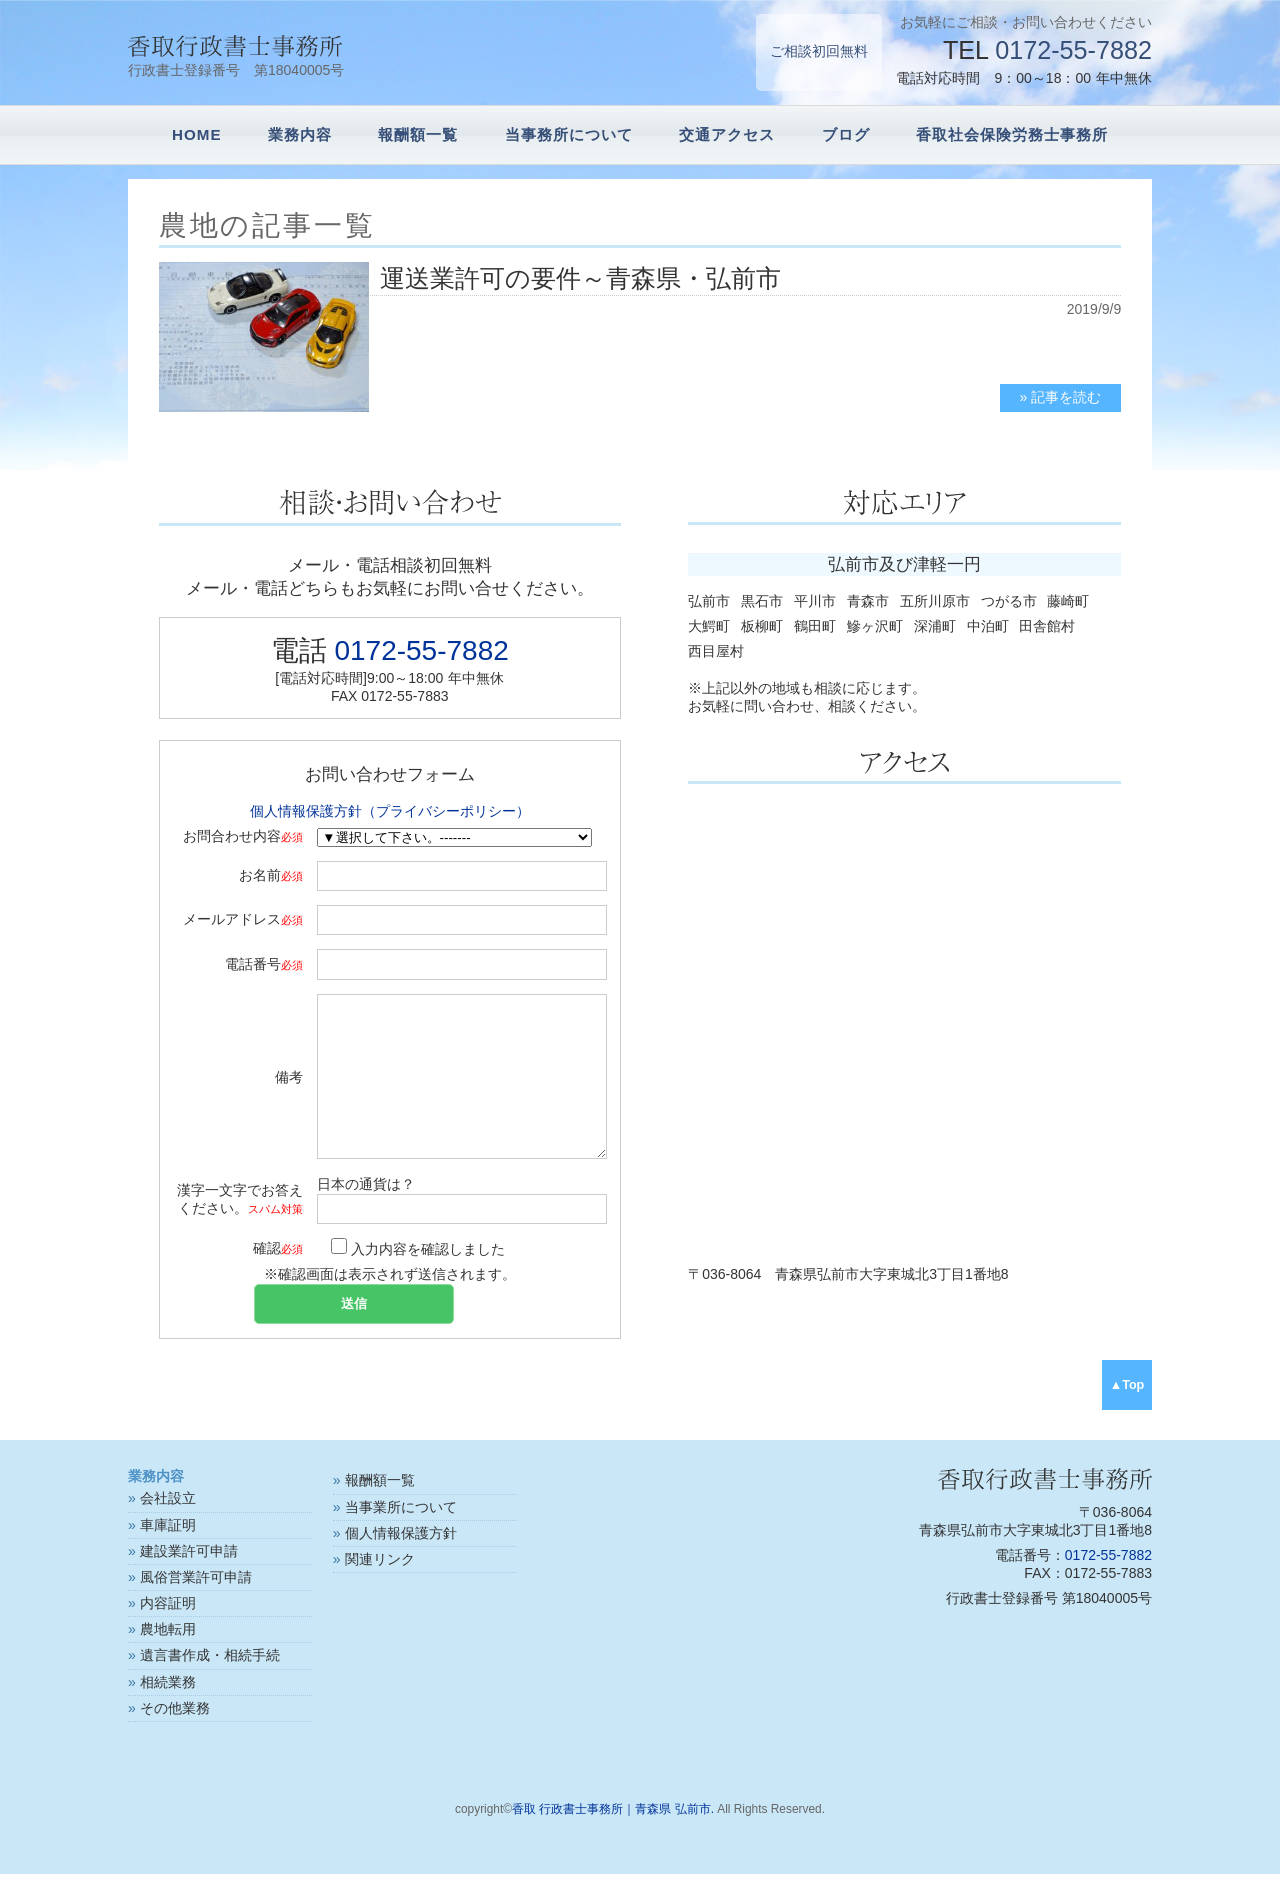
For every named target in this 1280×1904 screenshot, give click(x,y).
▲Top (1127, 1415)
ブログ (846, 134)
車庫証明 (168, 1555)
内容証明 (168, 1633)
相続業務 (168, 1712)
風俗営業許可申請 (196, 1607)
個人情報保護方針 (401, 1563)
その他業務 (175, 1738)
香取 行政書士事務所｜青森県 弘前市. (613, 1839)
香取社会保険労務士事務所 (1012, 134)
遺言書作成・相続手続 (210, 1685)
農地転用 (168, 1659)
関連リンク (380, 1589)
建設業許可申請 (189, 1581)
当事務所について (569, 134)
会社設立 (168, 1528)
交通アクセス (727, 134)
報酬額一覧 (418, 134)
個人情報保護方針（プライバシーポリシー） (390, 811)
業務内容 (300, 134)
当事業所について (401, 1537)
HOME (197, 134)
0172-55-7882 (1073, 50)
